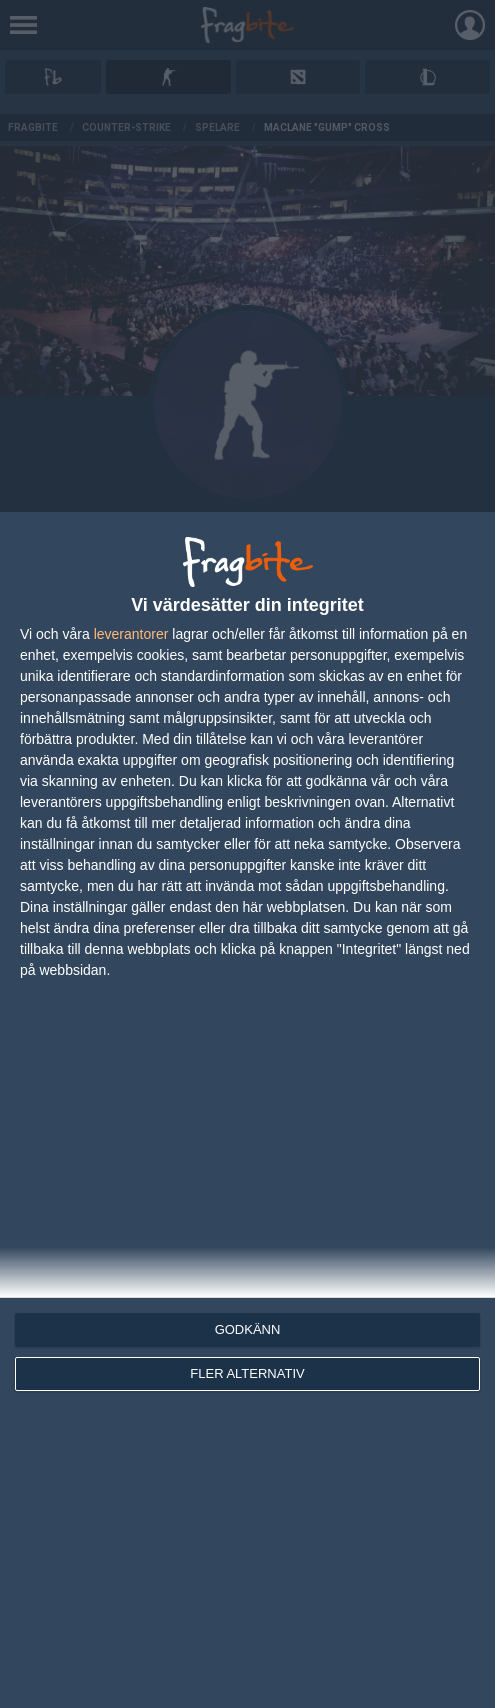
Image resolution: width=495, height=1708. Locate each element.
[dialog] (247, 1110)
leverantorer (131, 634)
